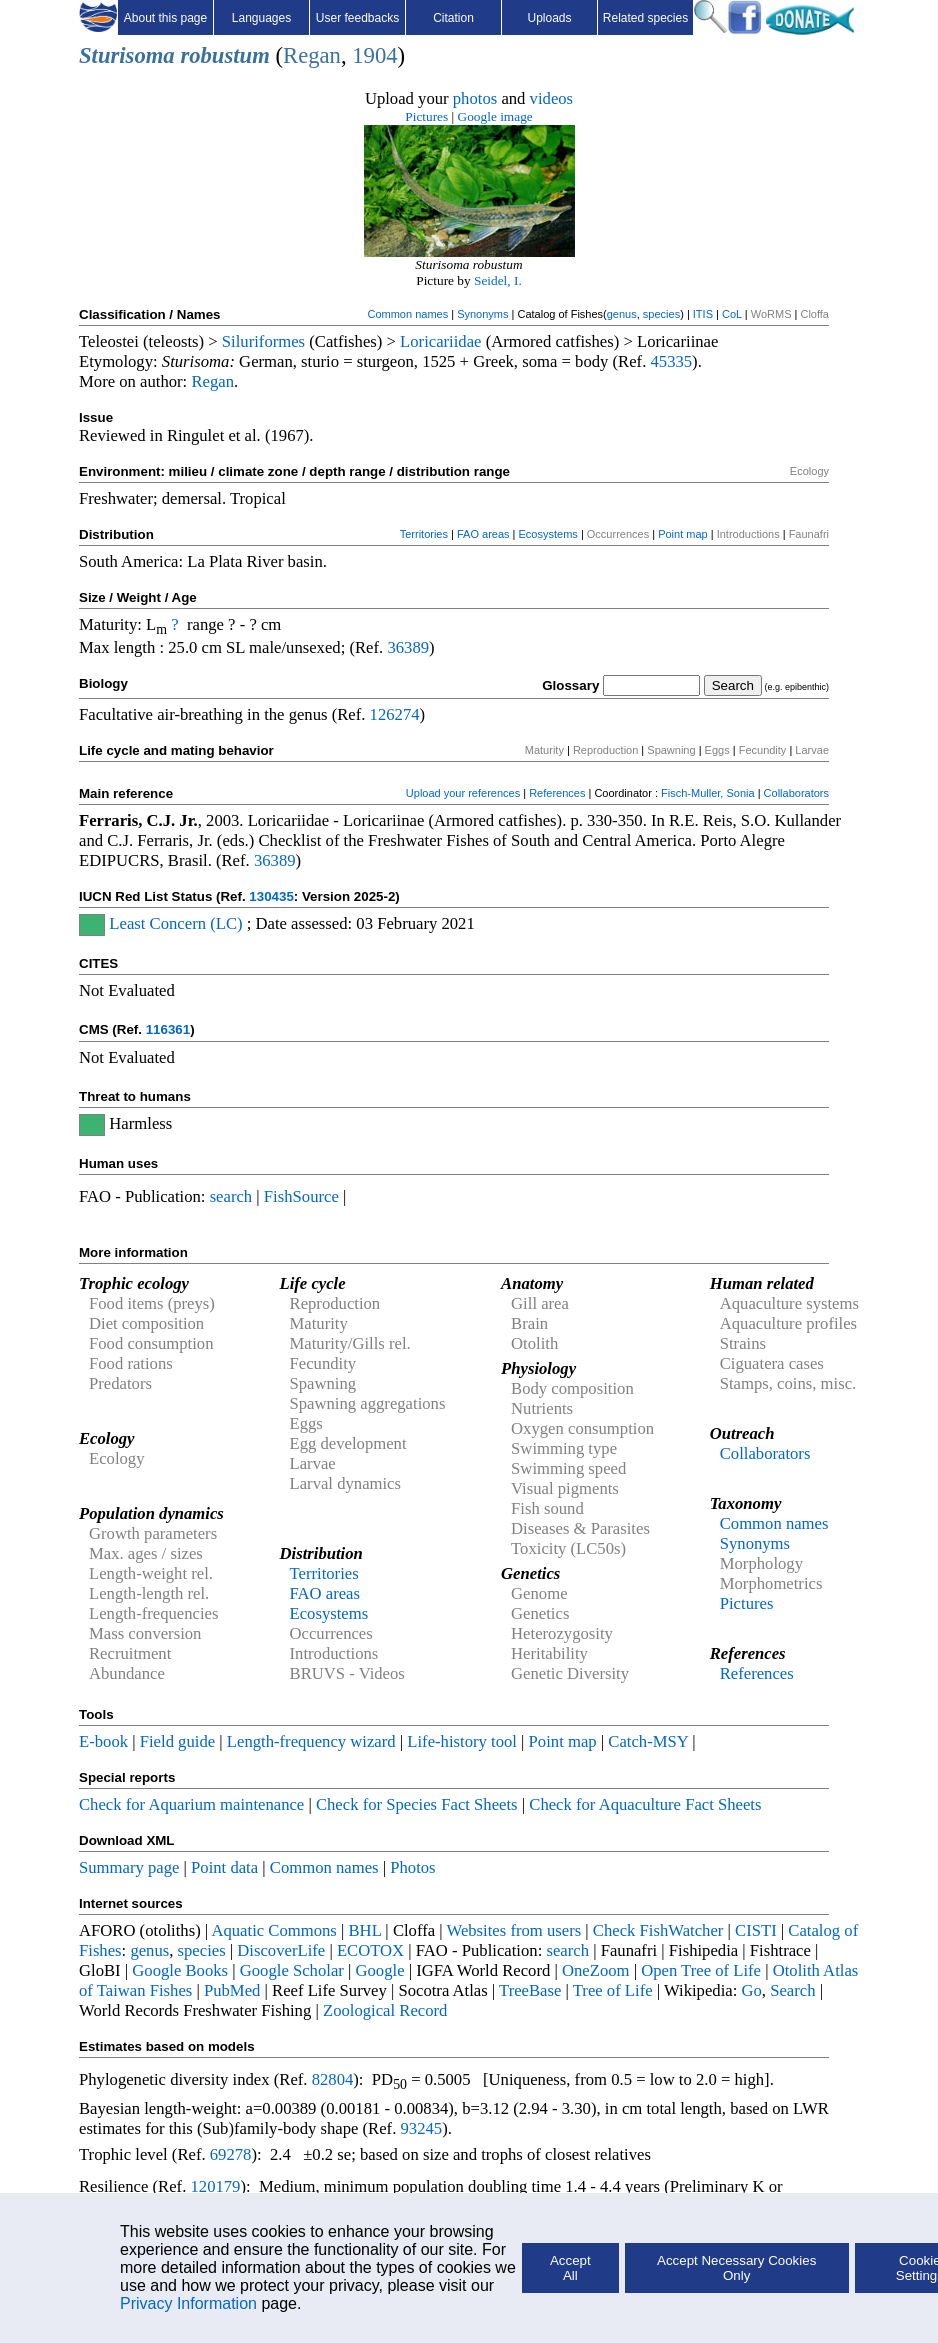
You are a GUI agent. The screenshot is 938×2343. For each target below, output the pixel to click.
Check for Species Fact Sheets (417, 1804)
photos (475, 98)
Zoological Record (385, 2010)
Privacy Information (188, 2303)
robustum (224, 55)
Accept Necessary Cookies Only (736, 2268)
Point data (224, 1867)
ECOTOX (370, 1950)
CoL (732, 314)
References (557, 793)
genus (622, 314)
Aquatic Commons (273, 1930)
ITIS (703, 314)
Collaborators (796, 793)
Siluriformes (263, 341)
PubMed (232, 1990)
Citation (453, 18)
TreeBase (530, 1990)
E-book (103, 1741)
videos (552, 98)
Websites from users (514, 1930)
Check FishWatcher (658, 1930)
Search (792, 1990)
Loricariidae (440, 341)
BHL (365, 1930)
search (231, 1196)
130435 (271, 896)
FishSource (301, 1196)
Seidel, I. (498, 280)
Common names (407, 314)
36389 (408, 647)
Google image (495, 116)
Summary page (129, 1867)
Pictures (426, 116)
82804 (333, 2079)
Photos (412, 1867)
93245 (422, 2128)
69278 (231, 2154)
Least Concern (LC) (175, 923)
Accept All (570, 2268)
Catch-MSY (648, 1741)
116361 (168, 1029)
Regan (312, 55)
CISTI (756, 1930)
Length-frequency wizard (311, 1741)
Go (752, 1990)
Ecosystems (548, 534)
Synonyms (482, 314)
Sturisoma (127, 55)
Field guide (177, 1741)
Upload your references (463, 793)
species (661, 314)
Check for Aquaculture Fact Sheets (645, 1804)
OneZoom (596, 1970)
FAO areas (483, 534)
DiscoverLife (281, 1950)
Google (380, 1970)
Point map (683, 534)
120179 (215, 2186)
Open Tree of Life (701, 1970)
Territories (424, 534)
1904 (374, 55)
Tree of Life (613, 1990)
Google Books (180, 1970)
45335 (671, 361)
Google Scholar (292, 1970)
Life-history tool (462, 1741)
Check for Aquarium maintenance (191, 1804)
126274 (395, 714)
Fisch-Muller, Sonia (708, 793)
